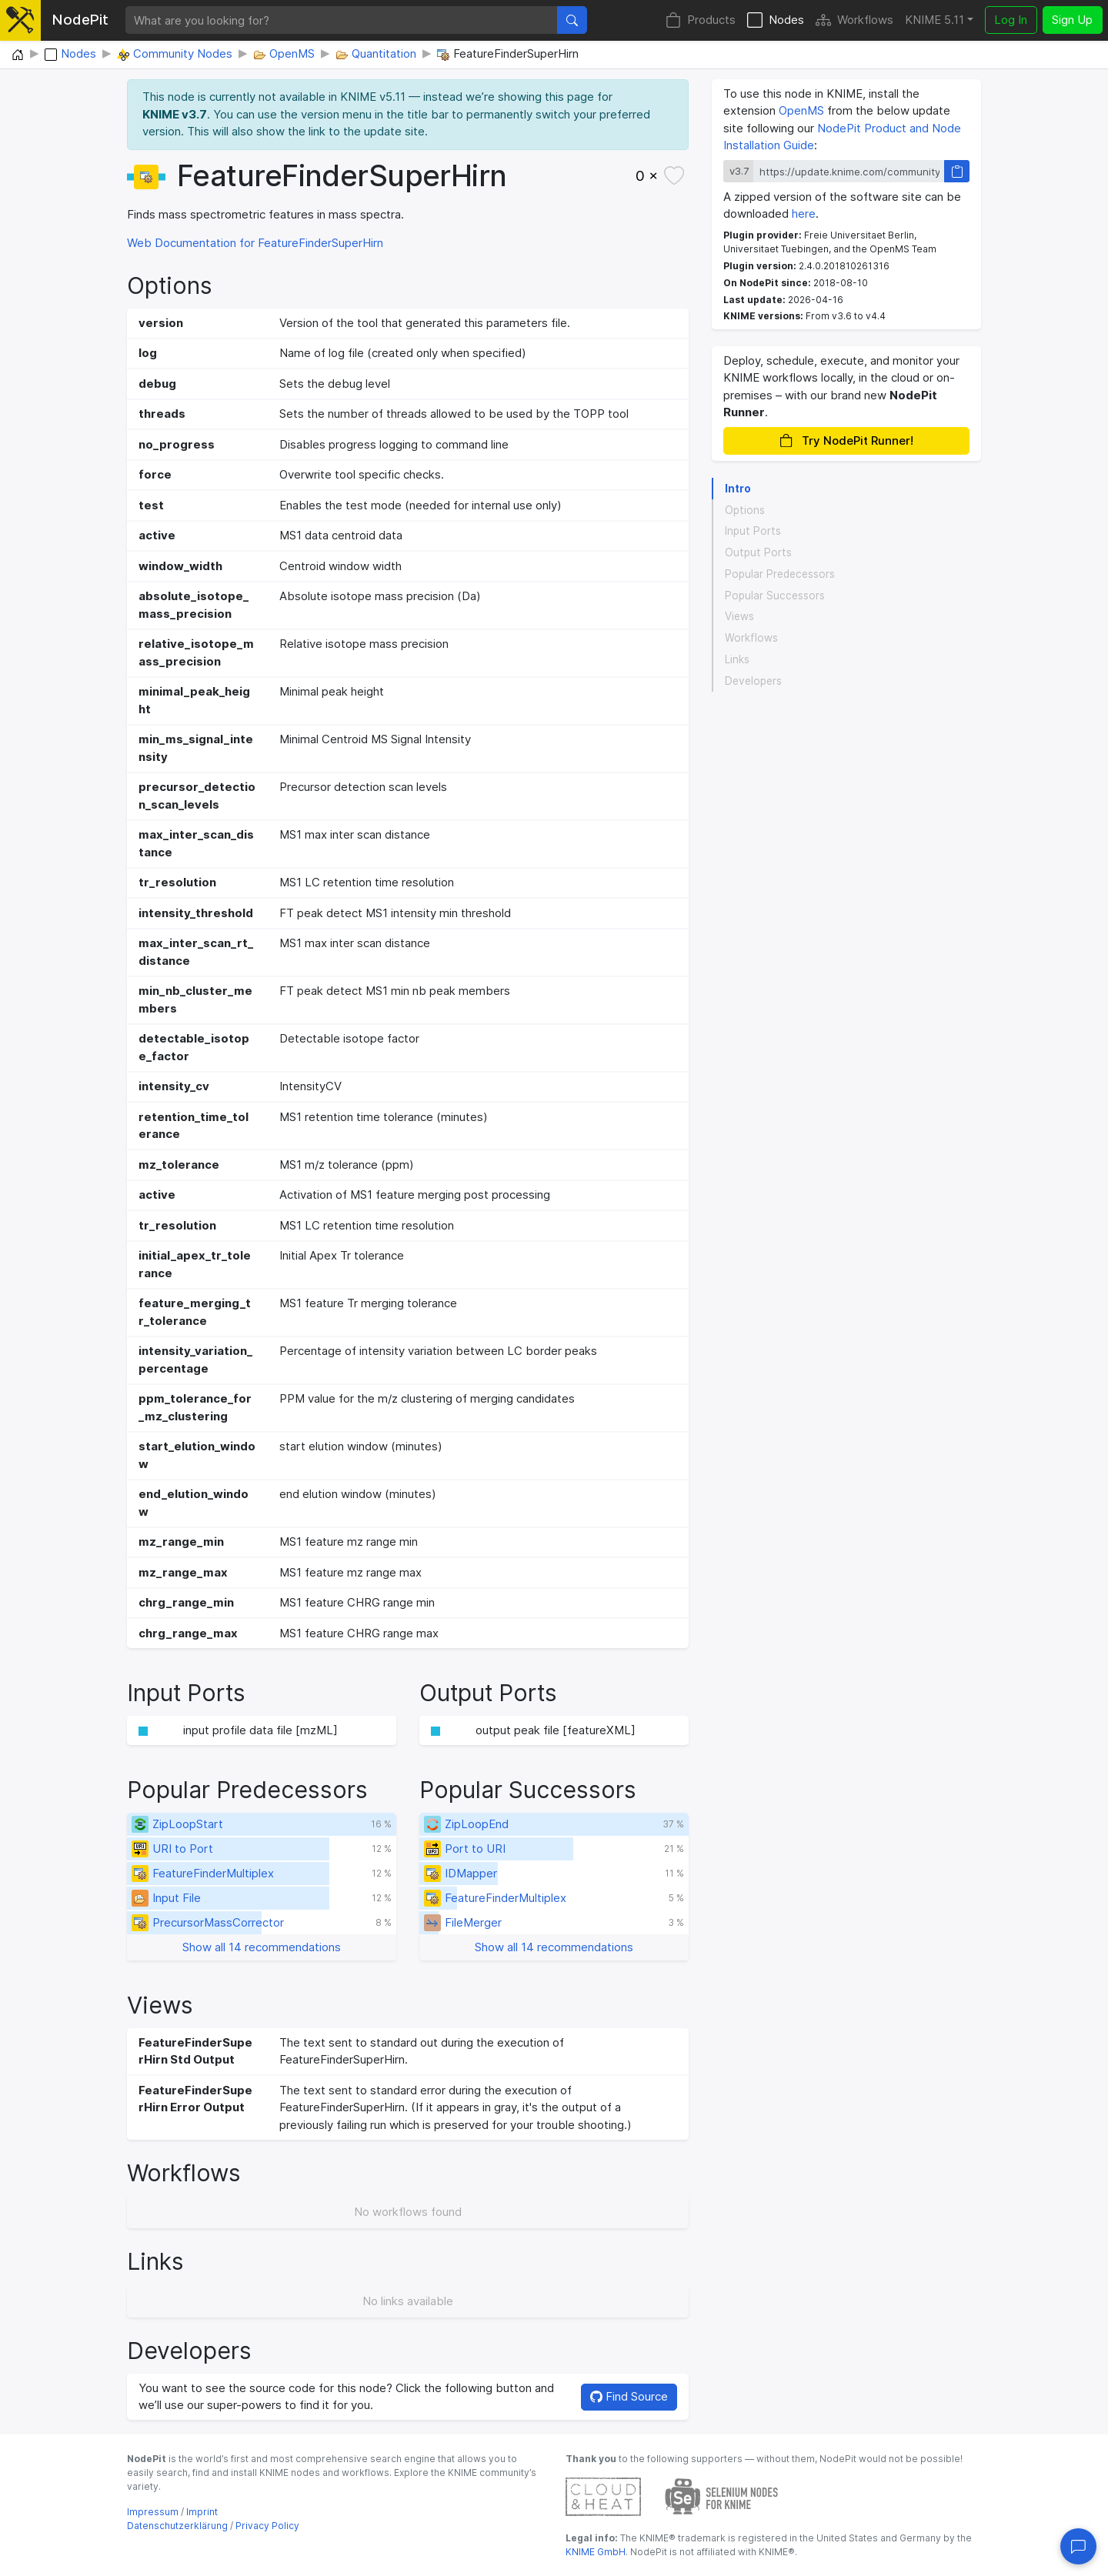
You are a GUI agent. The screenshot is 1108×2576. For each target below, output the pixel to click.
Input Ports (753, 531)
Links (737, 659)
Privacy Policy (267, 2525)
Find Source (629, 2396)
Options (745, 510)
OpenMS (801, 110)
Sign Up (1072, 19)
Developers (753, 681)
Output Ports (758, 552)
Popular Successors (775, 595)
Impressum (153, 2512)
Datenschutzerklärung (177, 2525)
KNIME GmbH (596, 2552)
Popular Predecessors (780, 574)
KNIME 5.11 (934, 19)
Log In (1010, 19)
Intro (738, 488)
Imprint (202, 2512)
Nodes (775, 20)
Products (701, 20)
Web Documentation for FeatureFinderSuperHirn (255, 242)
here (804, 213)
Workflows (854, 20)
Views (739, 616)
